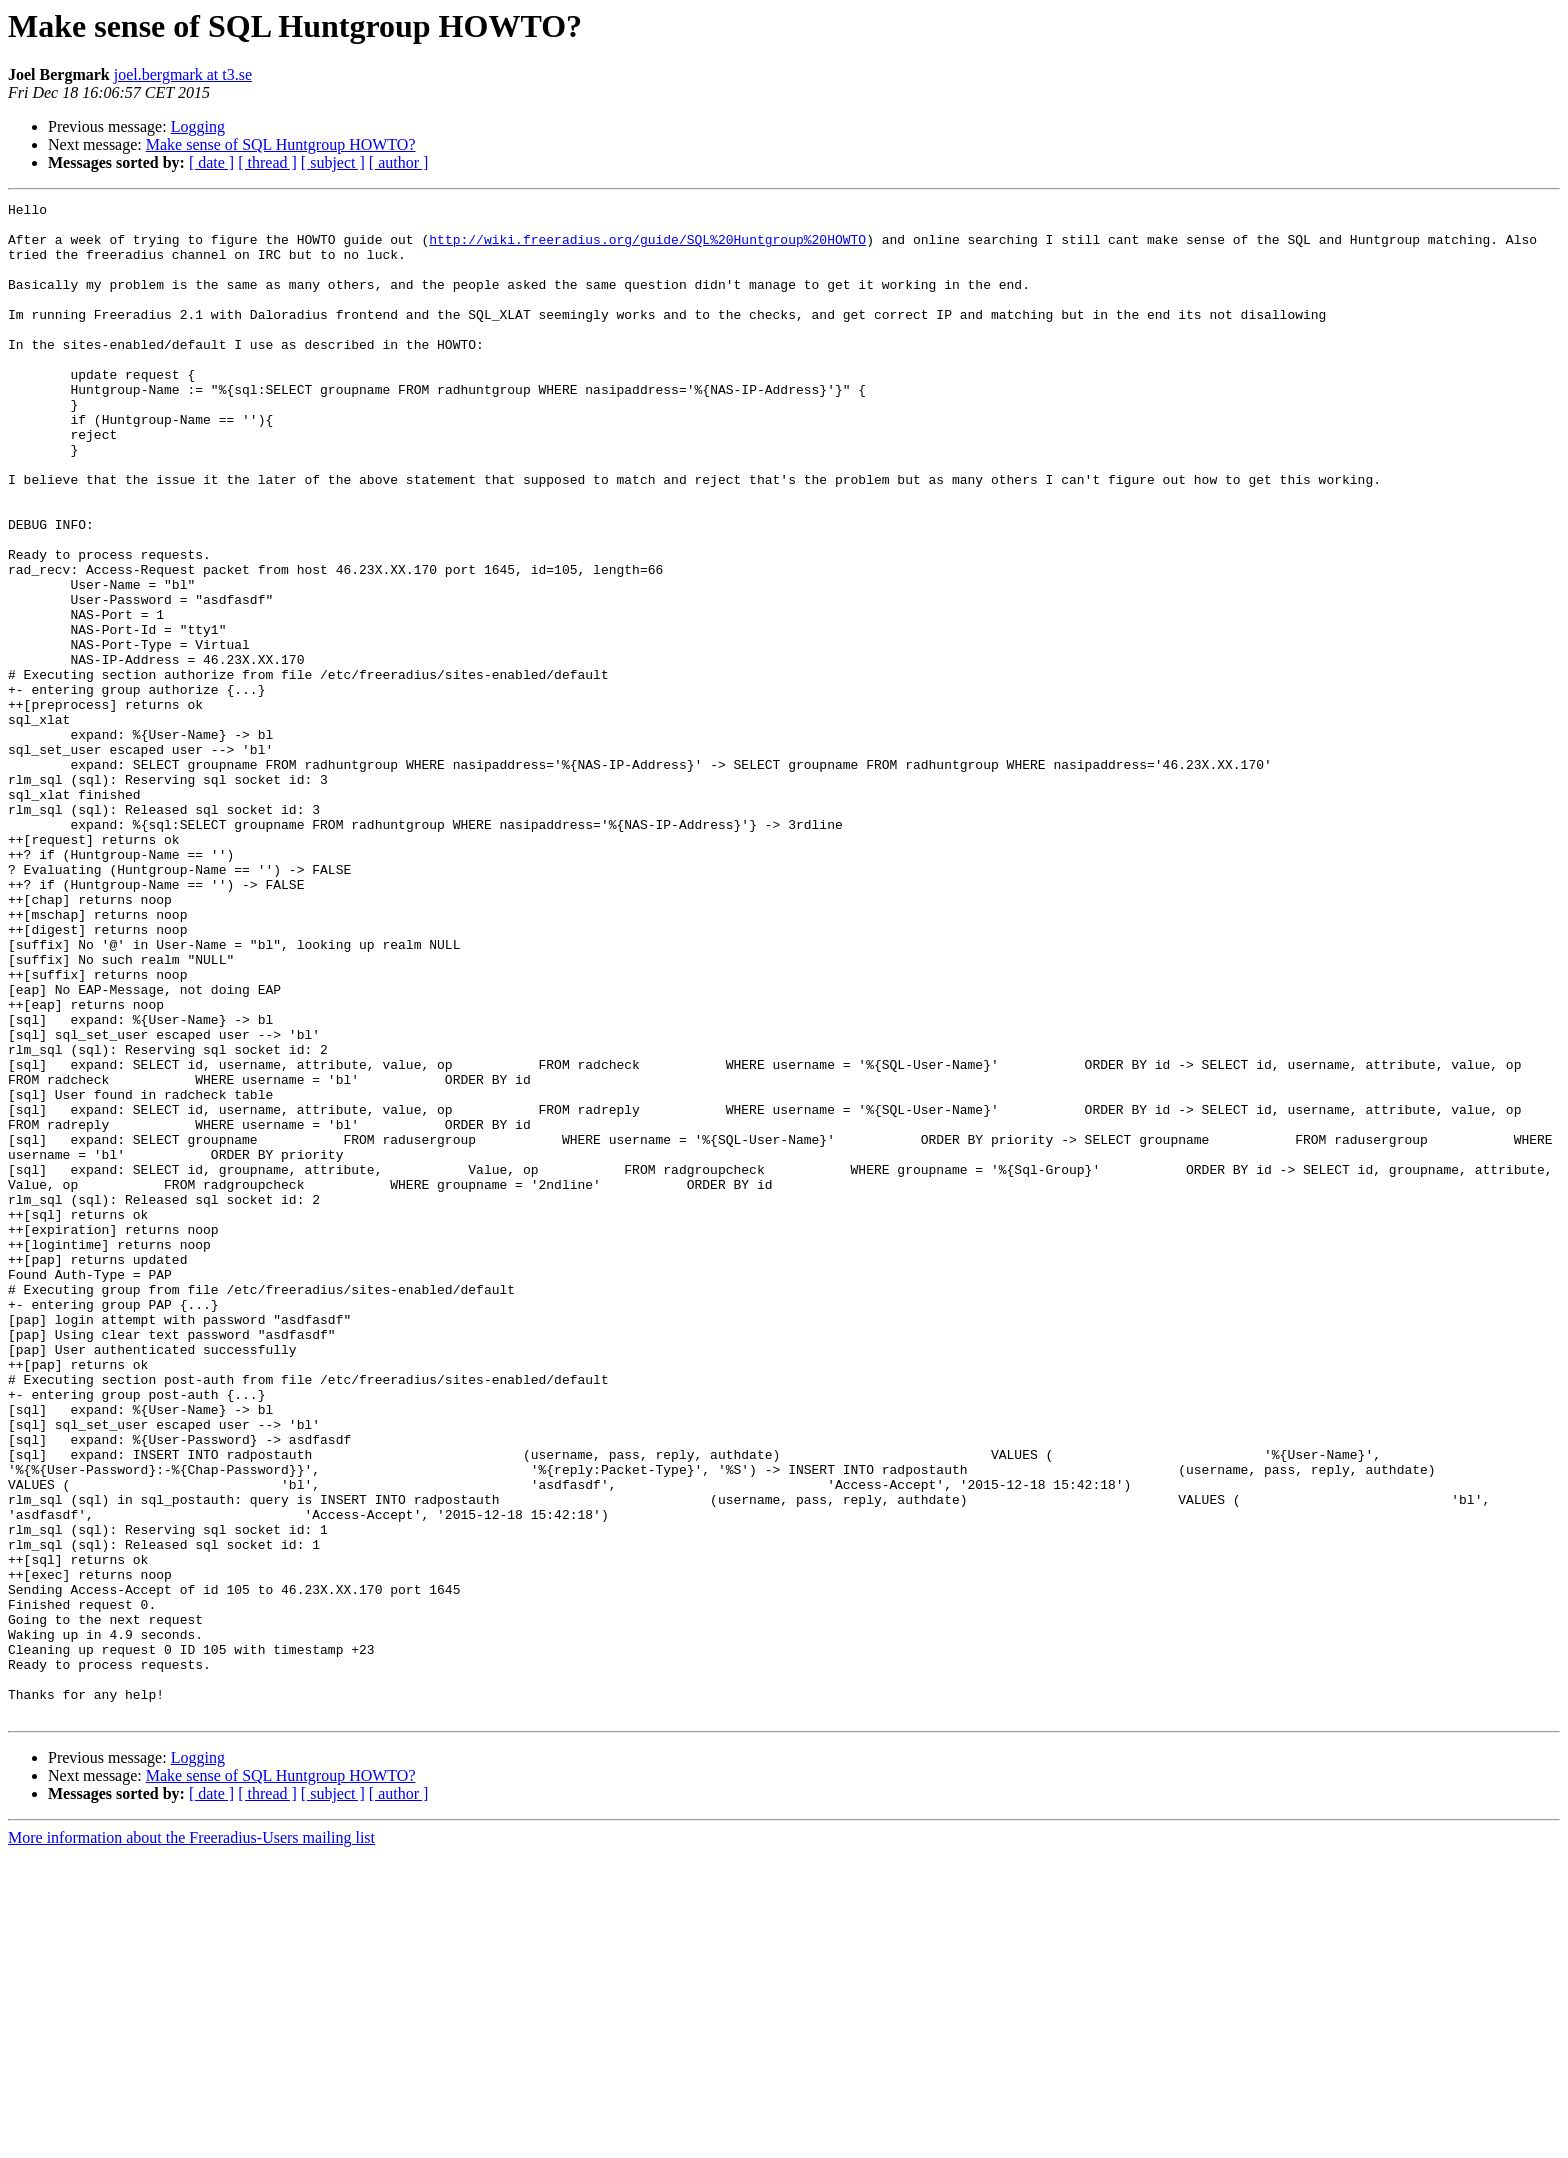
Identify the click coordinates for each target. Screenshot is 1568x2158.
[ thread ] (267, 162)
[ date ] (211, 162)
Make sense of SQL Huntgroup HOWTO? (281, 144)
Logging (198, 126)
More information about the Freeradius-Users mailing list (191, 2140)
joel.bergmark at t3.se (183, 74)
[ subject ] (333, 162)
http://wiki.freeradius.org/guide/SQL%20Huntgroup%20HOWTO (647, 248)
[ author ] (399, 162)
